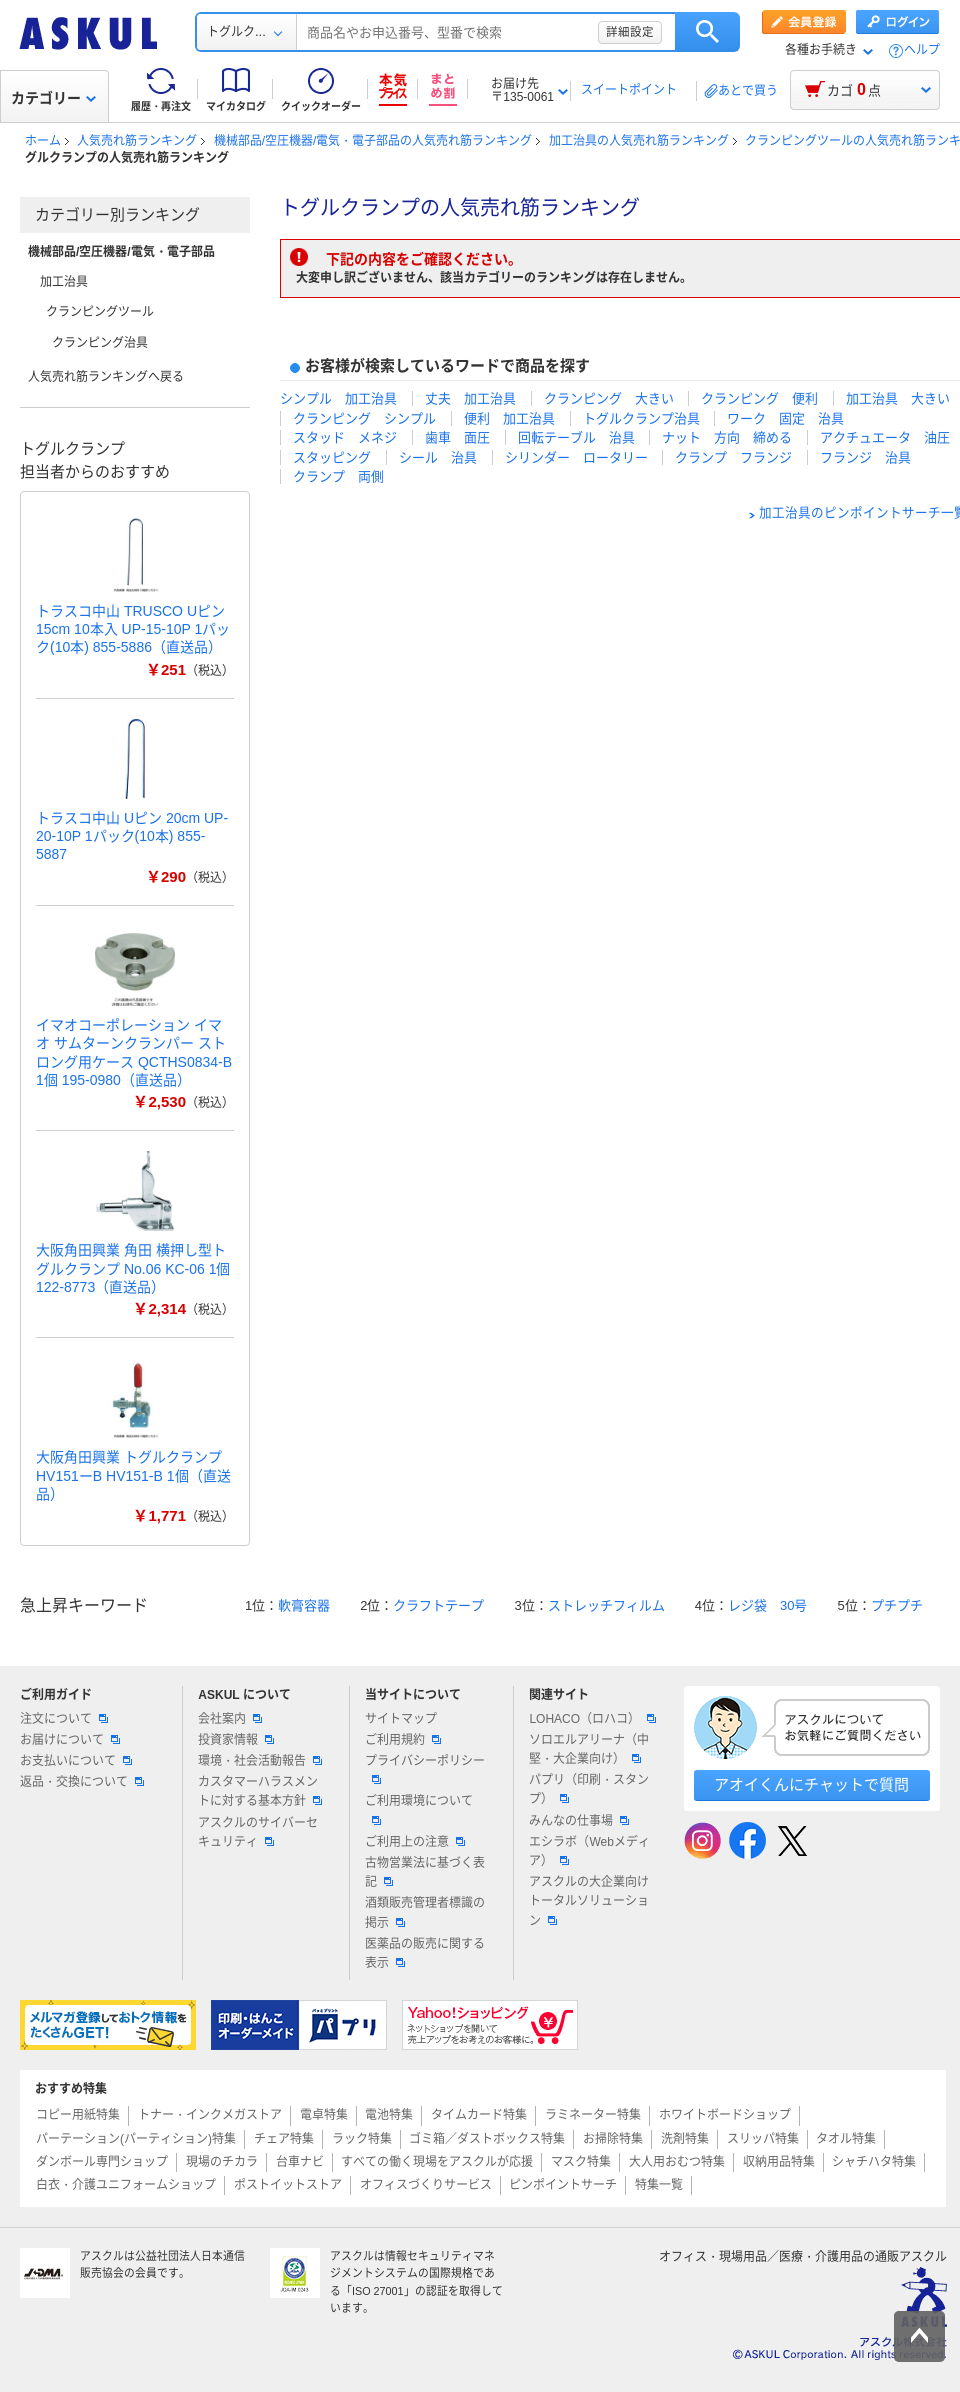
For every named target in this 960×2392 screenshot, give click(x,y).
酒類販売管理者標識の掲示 (425, 1912)
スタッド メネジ (345, 437)
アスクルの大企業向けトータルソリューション (589, 1901)
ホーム (43, 141)
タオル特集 (846, 2139)
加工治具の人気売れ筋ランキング (639, 141)
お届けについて (70, 1740)
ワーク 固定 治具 (785, 418)
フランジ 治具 (865, 457)
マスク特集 (581, 2162)
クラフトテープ (438, 1605)
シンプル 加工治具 (338, 398)
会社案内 (230, 1719)
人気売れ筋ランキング (137, 141)
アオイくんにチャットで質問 (811, 1784)
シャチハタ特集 (874, 2162)
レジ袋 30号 (767, 1605)
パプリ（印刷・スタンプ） (589, 1789)
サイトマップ (401, 1719)
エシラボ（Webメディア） (589, 1851)
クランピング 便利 (759, 398)
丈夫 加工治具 (470, 398)
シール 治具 (438, 457)
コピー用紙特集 (78, 2115)
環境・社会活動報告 (260, 1761)
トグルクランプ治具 (641, 418)
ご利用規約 (403, 1740)
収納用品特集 (779, 2162)
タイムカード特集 (479, 2115)
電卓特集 (324, 2115)
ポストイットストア (288, 2185)
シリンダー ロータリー (576, 457)
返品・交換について (82, 1782)
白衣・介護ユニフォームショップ (126, 2185)
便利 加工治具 (509, 418)
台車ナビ (300, 2162)
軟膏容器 (304, 1605)
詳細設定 (630, 32)
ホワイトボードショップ (725, 2115)
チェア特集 (284, 2139)
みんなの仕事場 (579, 1821)
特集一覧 (659, 2185)
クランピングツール (100, 312)
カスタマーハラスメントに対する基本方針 (260, 1791)
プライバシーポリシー (425, 1769)
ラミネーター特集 (593, 2115)
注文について (64, 1719)
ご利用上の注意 (415, 1842)
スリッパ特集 (763, 2139)
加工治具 (64, 282)
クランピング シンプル (364, 418)
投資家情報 (236, 1740)
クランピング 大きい (609, 398)
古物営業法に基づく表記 (425, 1872)
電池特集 (389, 2115)
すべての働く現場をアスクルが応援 (437, 2162)
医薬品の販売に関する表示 (425, 1953)
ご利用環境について (419, 1809)
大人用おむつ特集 (677, 2162)
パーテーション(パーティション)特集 (136, 2139)
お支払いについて (76, 1761)
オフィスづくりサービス (426, 2185)
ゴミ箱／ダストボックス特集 (487, 2139)
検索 (707, 32)
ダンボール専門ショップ (102, 2162)
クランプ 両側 (338, 476)
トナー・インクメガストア (210, 2115)
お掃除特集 (613, 2139)
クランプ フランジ (733, 457)
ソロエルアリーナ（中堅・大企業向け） (589, 1749)
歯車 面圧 (457, 437)
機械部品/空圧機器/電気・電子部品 (121, 252)
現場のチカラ (222, 2162)
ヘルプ (922, 50)
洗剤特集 (685, 2139)
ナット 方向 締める (727, 437)
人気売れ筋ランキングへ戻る (106, 377)
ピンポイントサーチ (563, 2185)
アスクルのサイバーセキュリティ (258, 1832)
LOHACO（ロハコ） (592, 1719)
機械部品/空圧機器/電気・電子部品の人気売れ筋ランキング (373, 141)
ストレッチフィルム (606, 1605)
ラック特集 (362, 2139)
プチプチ (897, 1605)
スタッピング (332, 457)
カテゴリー (53, 98)
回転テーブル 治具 (576, 437)
